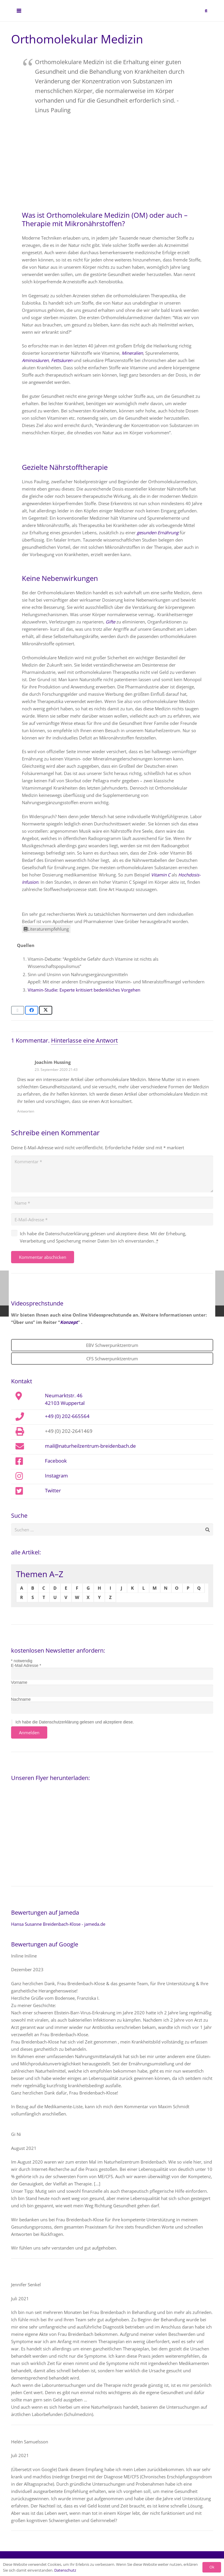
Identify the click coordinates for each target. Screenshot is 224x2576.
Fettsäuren (61, 360)
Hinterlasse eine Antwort (84, 1040)
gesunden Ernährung (157, 532)
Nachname (21, 1699)
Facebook (56, 1460)
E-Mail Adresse (26, 1665)
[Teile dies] (31, 1010)
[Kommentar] (112, 1174)
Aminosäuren (35, 360)
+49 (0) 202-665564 (67, 1415)
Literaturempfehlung (46, 929)
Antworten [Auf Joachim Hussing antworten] (25, 1111)
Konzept (69, 1322)
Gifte (110, 622)
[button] (19, 11)
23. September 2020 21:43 (56, 1069)
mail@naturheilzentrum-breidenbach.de (90, 1445)
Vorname (19, 1682)
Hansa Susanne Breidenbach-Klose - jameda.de (58, 1924)
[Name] (112, 1203)
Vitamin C (161, 875)
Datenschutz (65, 2570)
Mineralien (132, 353)
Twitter (53, 1490)
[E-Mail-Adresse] (112, 1219)
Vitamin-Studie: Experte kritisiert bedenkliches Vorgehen (84, 990)
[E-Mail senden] (17, 1010)
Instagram (56, 1475)
